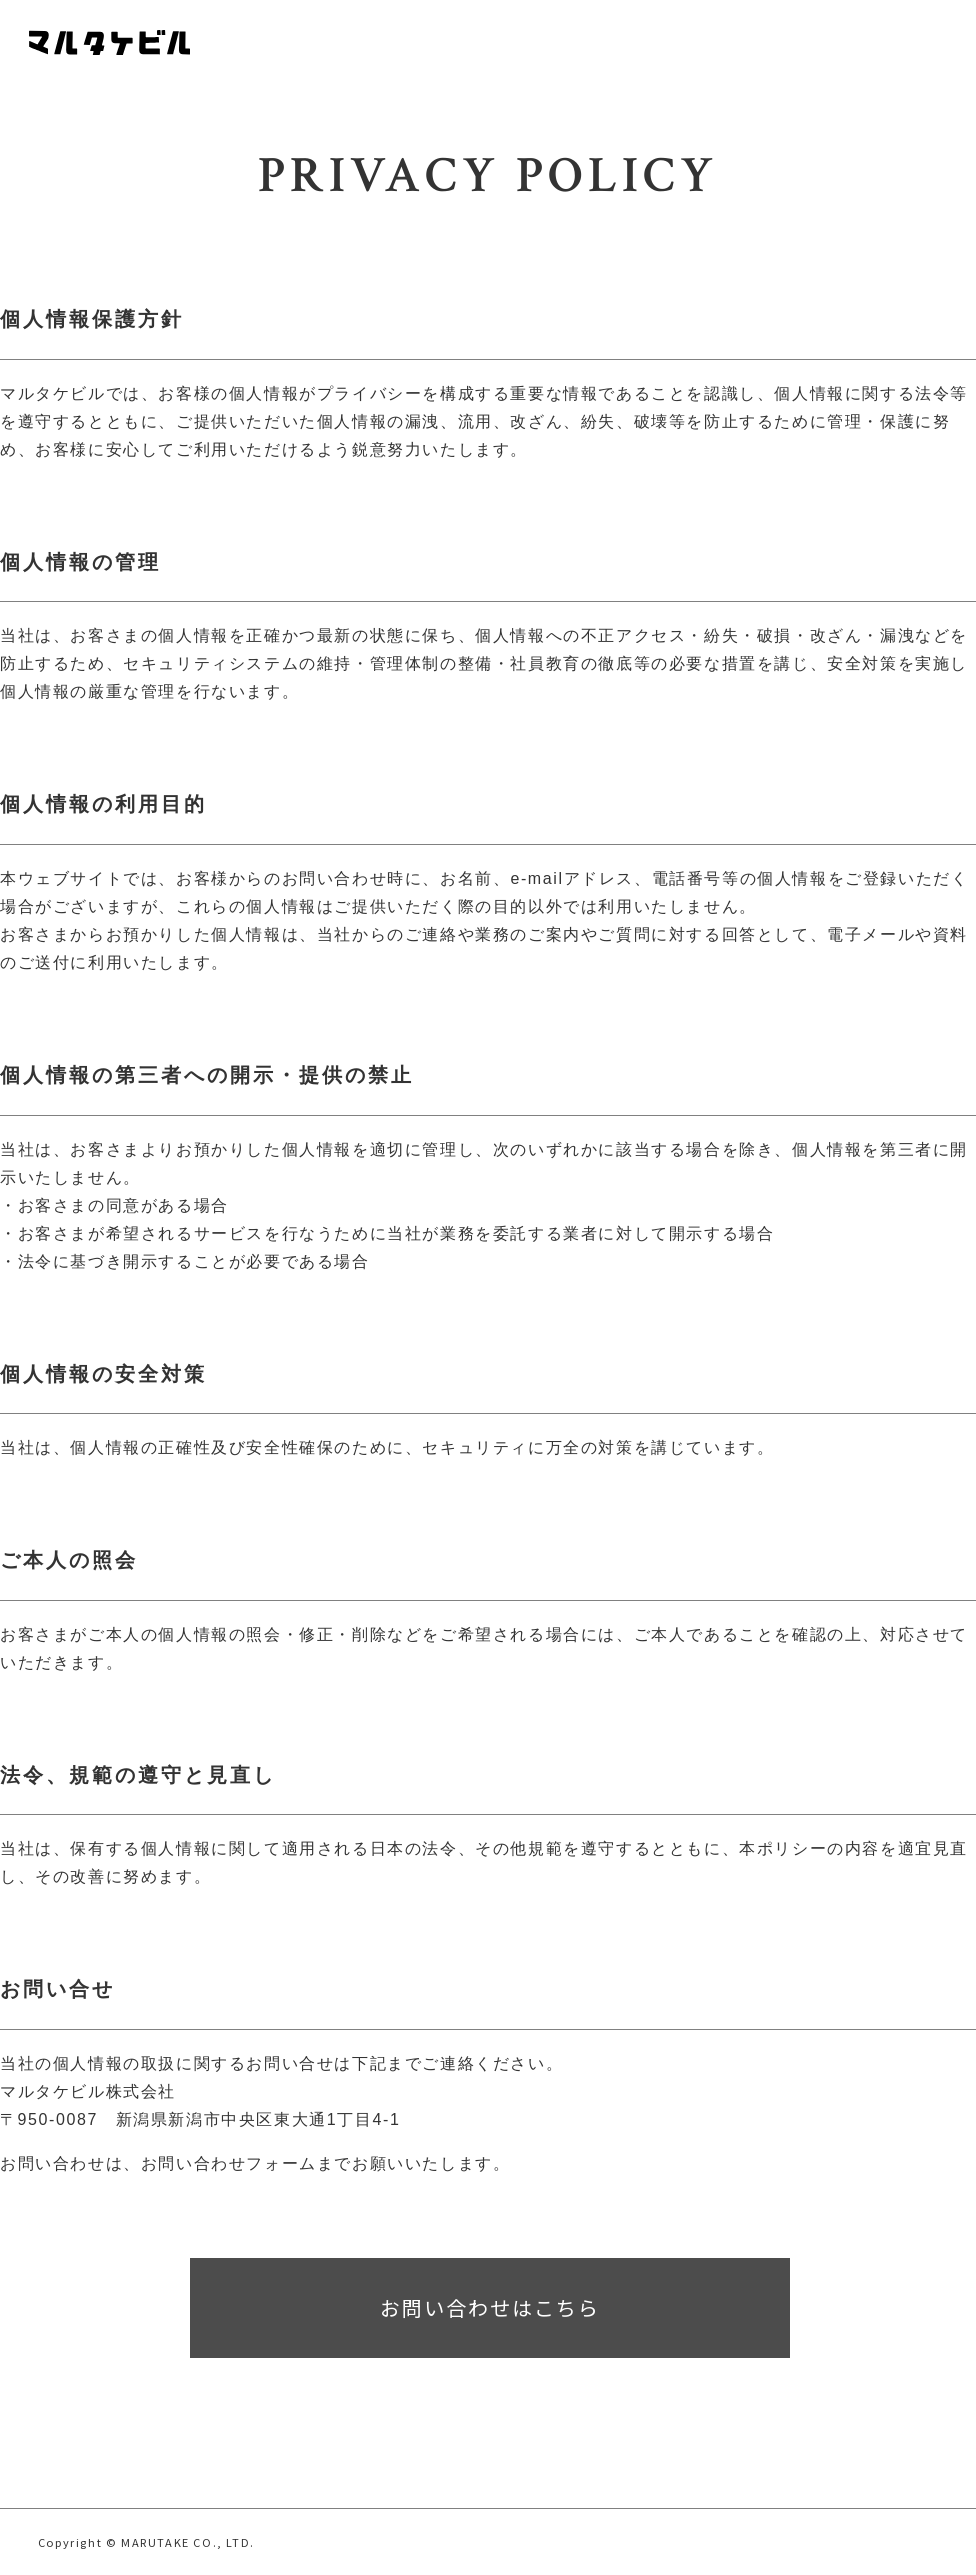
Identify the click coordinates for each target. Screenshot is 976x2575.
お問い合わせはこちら (490, 2307)
